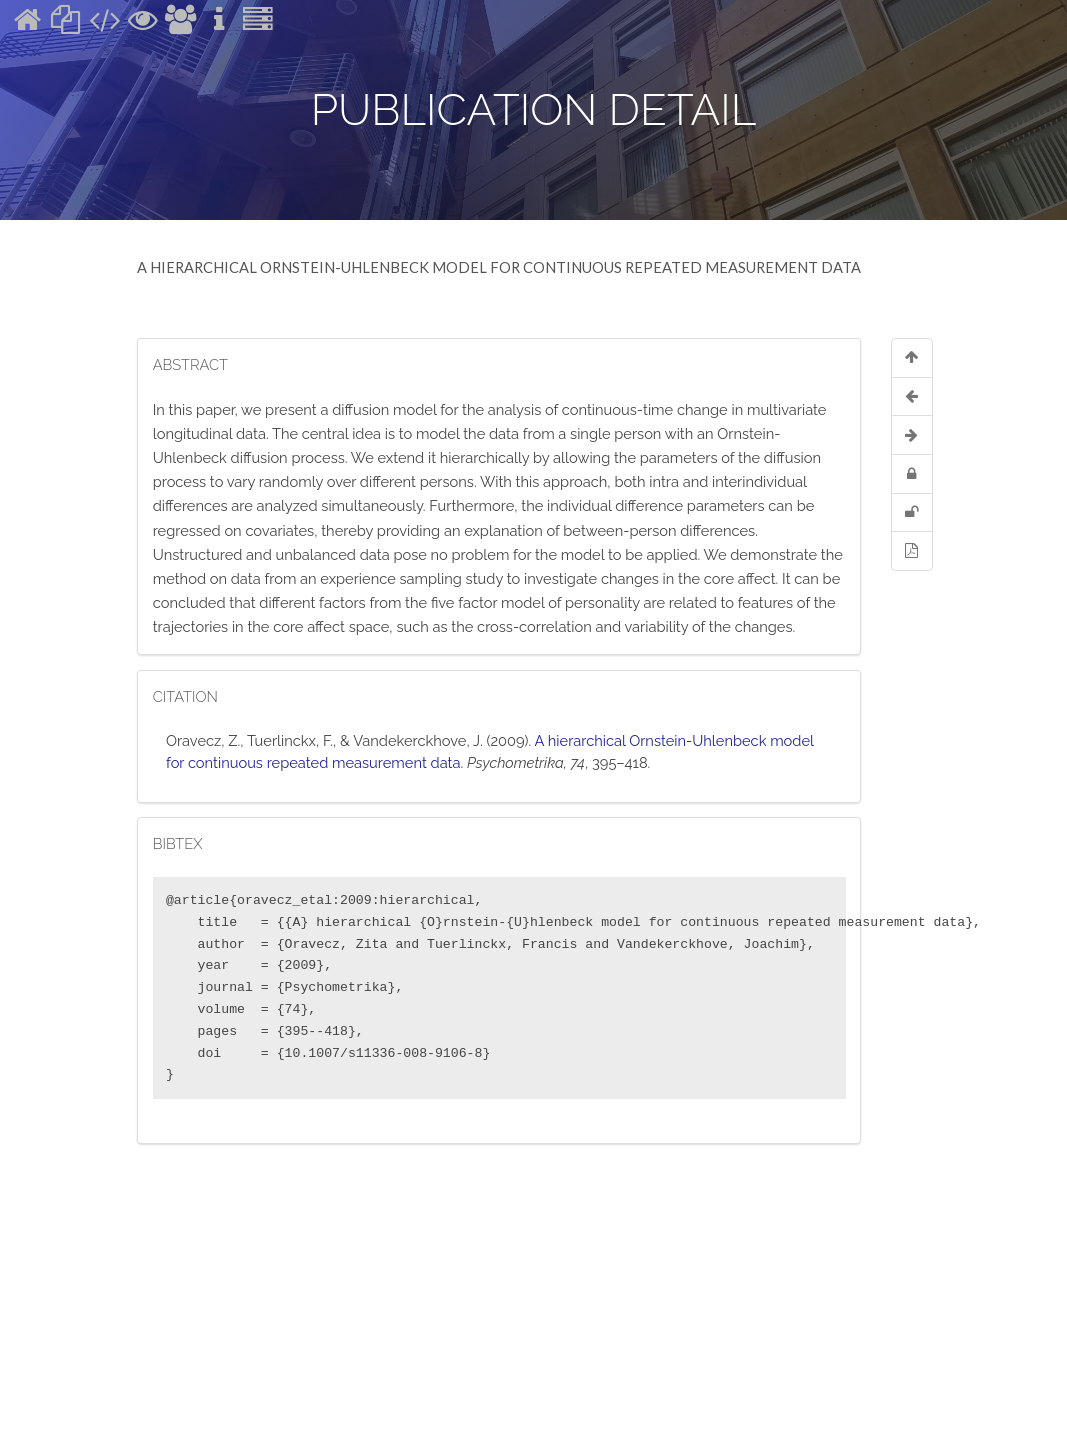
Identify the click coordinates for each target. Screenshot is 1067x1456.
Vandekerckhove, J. (418, 740)
